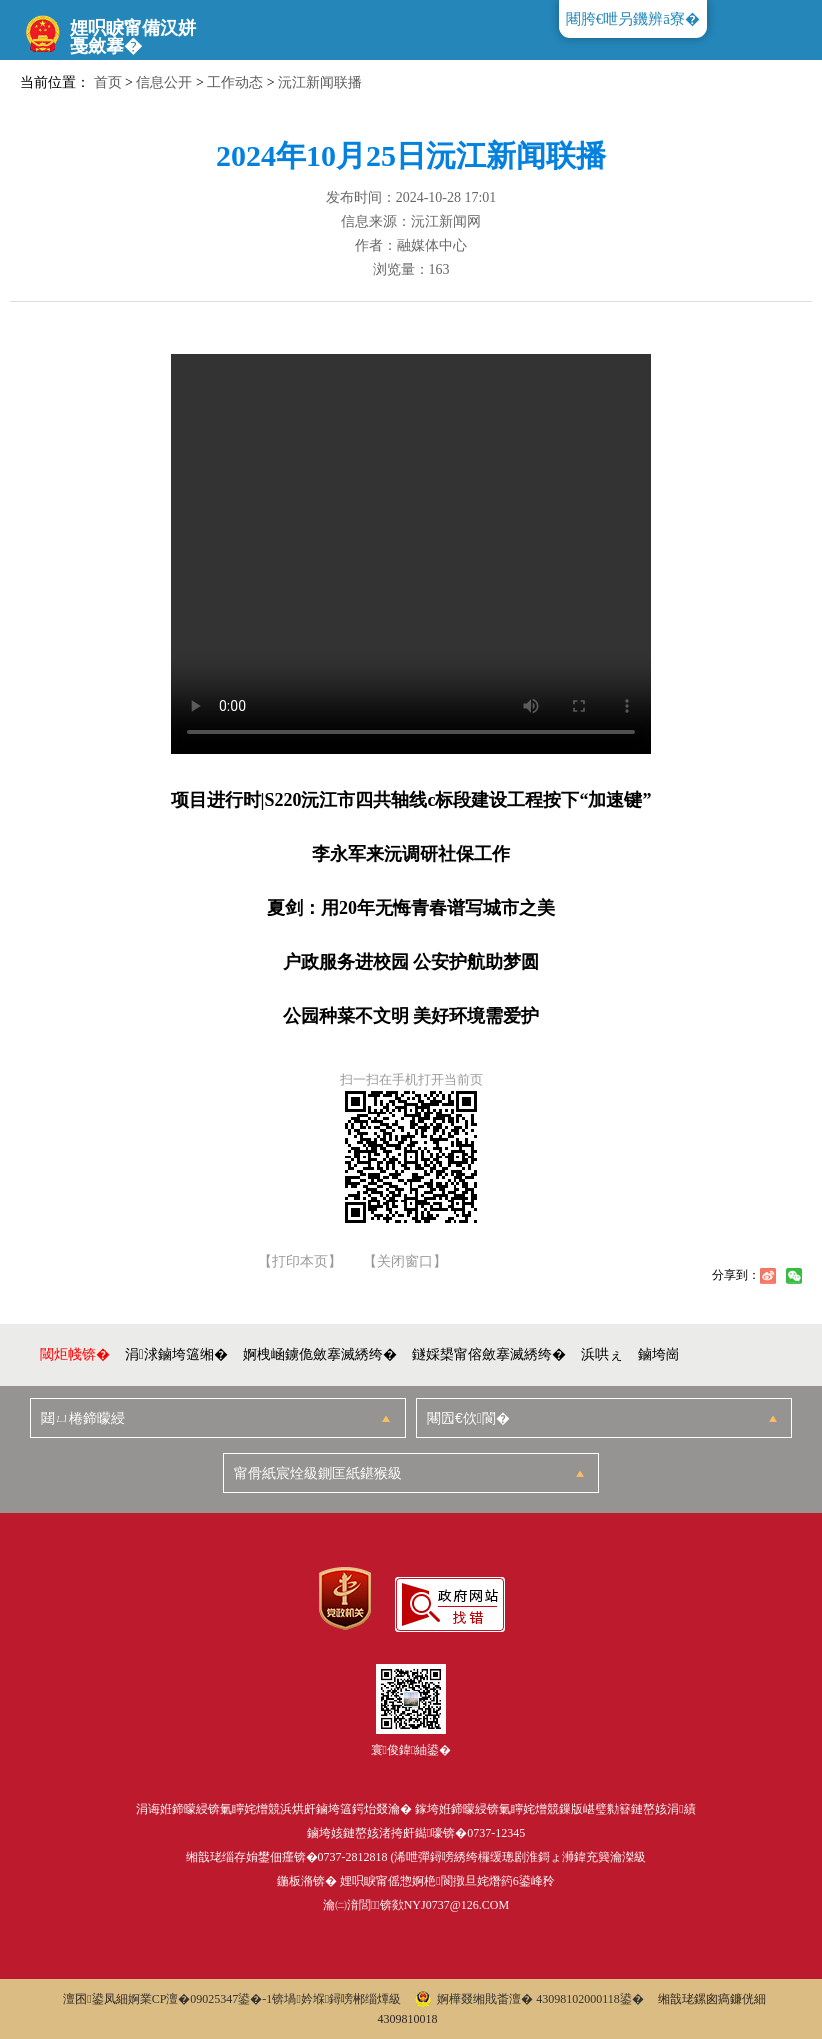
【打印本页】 (300, 1262)
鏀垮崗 (659, 1354)
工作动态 (235, 82)
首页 (108, 82)
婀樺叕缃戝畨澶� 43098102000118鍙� (529, 1999)
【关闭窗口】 (405, 1262)
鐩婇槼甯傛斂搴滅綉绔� (489, 1354)
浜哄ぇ (602, 1354)
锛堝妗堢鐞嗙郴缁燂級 (336, 1999)
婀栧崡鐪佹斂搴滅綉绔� (320, 1354)
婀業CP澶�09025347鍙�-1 (200, 1999)
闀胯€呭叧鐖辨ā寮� (633, 19)
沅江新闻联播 (320, 82)
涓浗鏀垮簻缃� (176, 1354)
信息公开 (164, 82)
